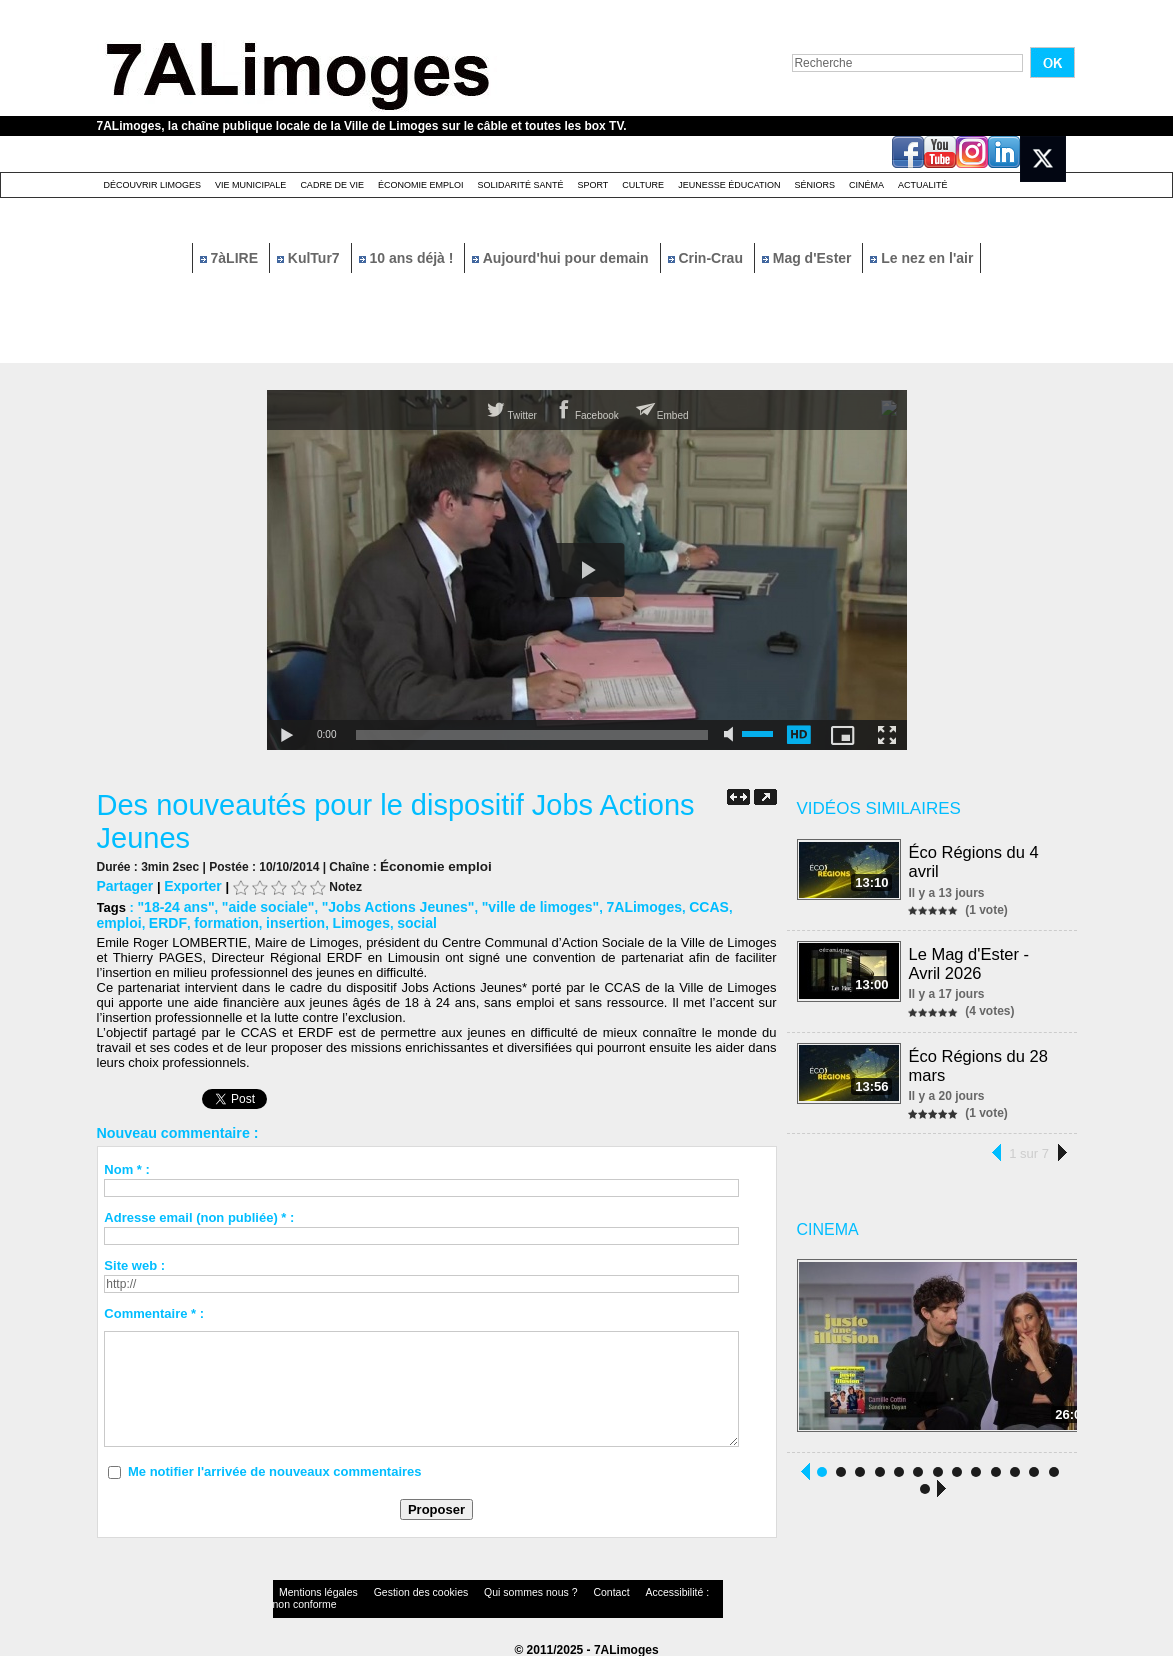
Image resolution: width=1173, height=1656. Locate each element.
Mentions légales (311, 1590)
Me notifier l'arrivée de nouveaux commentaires (275, 1467)
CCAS (670, 904)
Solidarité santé (520, 185)
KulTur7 (310, 258)
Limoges (293, 919)
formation (168, 919)
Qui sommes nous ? (480, 1590)
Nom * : (127, 1165)
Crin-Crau (707, 258)
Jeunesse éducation (729, 185)
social (346, 919)
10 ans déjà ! (408, 258)
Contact (546, 1590)
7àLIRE (231, 258)
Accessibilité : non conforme (625, 1590)
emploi (717, 904)
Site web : (134, 1261)
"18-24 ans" (173, 904)
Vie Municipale (250, 185)
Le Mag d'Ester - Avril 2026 (970, 960)
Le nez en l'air (921, 258)
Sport (592, 185)
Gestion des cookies (393, 1590)
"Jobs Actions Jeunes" (381, 904)
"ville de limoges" (513, 904)
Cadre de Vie (332, 185)
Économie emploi (421, 185)
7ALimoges (610, 904)
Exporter (186, 884)
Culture (643, 185)
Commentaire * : (154, 1309)
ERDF (114, 919)
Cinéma (866, 185)
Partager (123, 884)
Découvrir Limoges (153, 185)
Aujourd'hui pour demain (562, 258)
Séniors (814, 185)
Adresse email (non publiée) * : (199, 1213)
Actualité (923, 185)
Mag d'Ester (809, 258)
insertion (232, 919)
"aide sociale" (259, 904)
